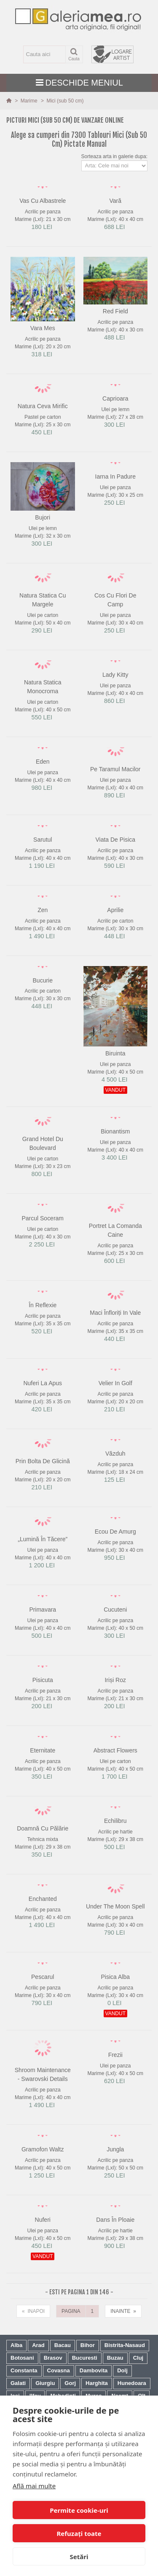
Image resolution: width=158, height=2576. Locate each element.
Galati (18, 2383)
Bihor (87, 2345)
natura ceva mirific (43, 406)
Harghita (97, 2383)
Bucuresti (84, 2358)
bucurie (43, 980)
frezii (115, 2054)
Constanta (24, 2370)
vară (115, 200)
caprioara (115, 398)
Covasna (58, 2370)
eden (43, 761)
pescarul (42, 1976)
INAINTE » (123, 2311)
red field (115, 311)
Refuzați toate (79, 2533)
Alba (16, 2345)
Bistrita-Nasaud (124, 2345)
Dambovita (93, 2370)
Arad (38, 2345)
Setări (79, 2556)
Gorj (70, 2383)
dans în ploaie (115, 2219)
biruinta (115, 1053)
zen (42, 910)
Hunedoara (132, 2383)
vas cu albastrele (42, 200)
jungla (115, 2149)
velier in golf (115, 1383)
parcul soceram (43, 1218)
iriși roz (115, 1680)
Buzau (115, 2358)
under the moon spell (115, 1906)
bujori (42, 517)
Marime (30, 101)
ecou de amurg (115, 1531)
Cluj (138, 2358)
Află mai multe (34, 2486)
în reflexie (42, 1305)
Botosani (22, 2358)
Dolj (122, 2370)
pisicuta (42, 1680)
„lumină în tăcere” (42, 1539)
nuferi (43, 2219)
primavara (42, 1609)
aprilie (115, 910)
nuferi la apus (42, 1383)
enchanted (43, 1898)
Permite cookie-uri (79, 2510)
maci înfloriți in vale (115, 1312)
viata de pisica (115, 839)
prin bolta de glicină (43, 1461)
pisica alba (115, 1976)
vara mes (42, 328)
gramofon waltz (42, 2149)
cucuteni (115, 1609)
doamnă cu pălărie (42, 1828)
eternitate (42, 1750)
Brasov (53, 2358)
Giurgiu (45, 2383)
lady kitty (115, 674)
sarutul (42, 839)
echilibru (115, 1820)
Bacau (62, 2345)
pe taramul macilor (115, 769)
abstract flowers (115, 1750)
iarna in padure (115, 476)
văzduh (115, 1453)
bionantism (115, 1131)
